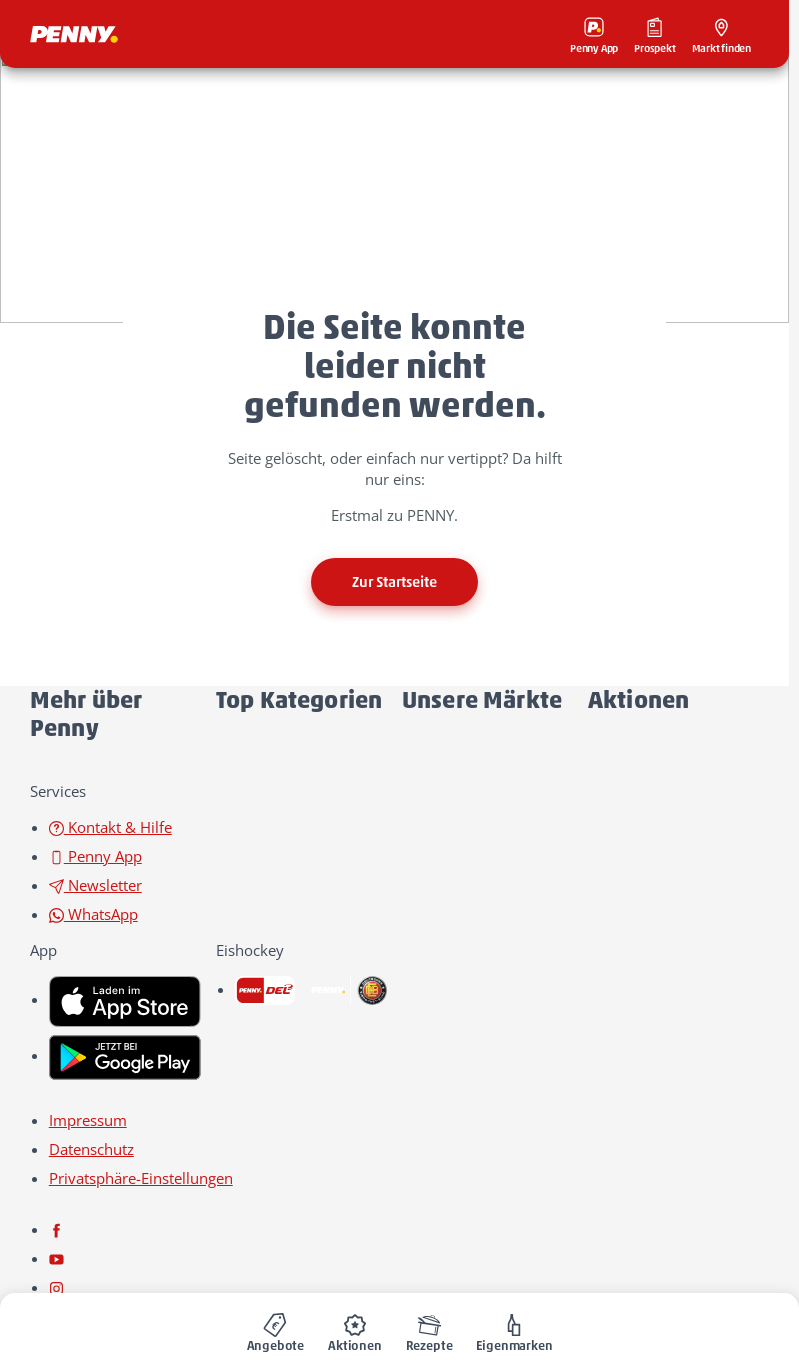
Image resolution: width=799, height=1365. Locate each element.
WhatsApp (93, 914)
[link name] (125, 999)
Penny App (95, 856)
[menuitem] (276, 1329)
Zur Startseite (394, 582)
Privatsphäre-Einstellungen (141, 1178)
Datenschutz (91, 1149)
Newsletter (95, 885)
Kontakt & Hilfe (110, 827)
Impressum (88, 1120)
